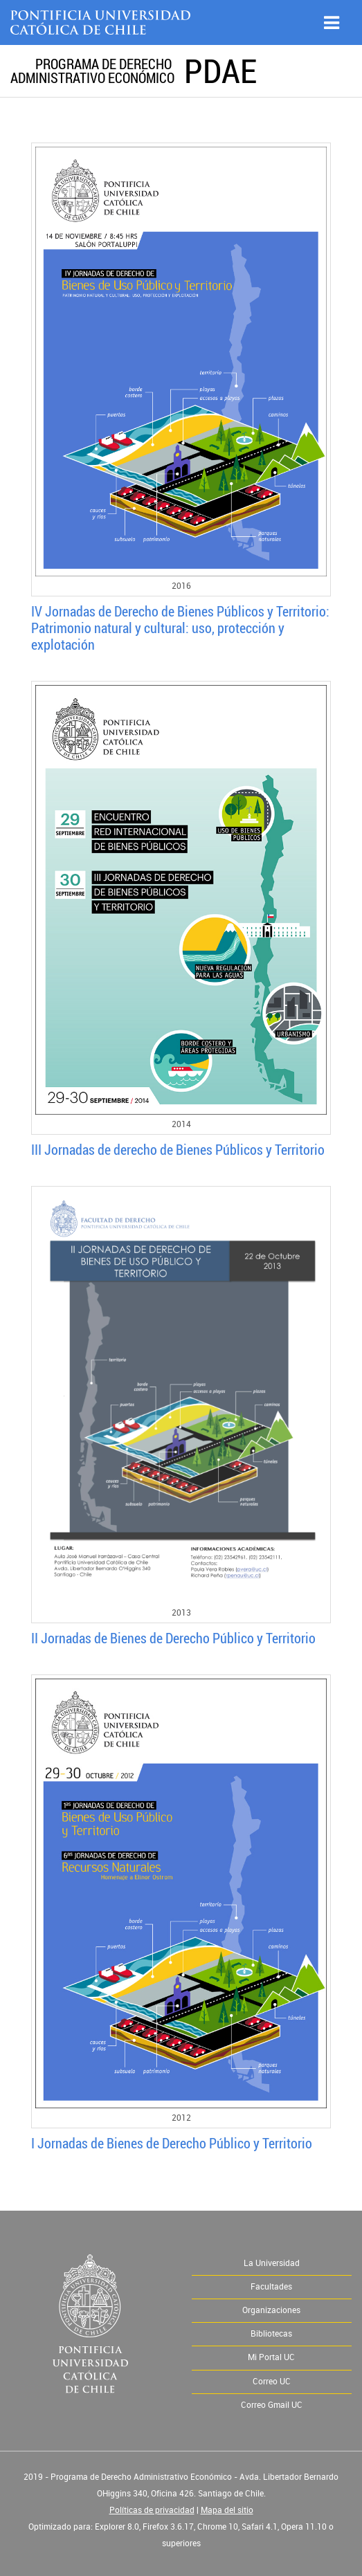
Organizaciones (271, 2310)
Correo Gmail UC (271, 2405)
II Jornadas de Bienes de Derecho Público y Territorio (173, 1638)
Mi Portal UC (271, 2357)
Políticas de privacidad (151, 2510)
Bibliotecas (271, 2334)
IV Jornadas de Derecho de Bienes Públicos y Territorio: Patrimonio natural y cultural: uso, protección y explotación (180, 628)
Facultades (271, 2287)
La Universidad (272, 2263)
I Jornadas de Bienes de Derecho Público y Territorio (171, 2143)
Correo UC (272, 2381)
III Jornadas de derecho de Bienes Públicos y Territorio (178, 1149)
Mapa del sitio (227, 2510)
